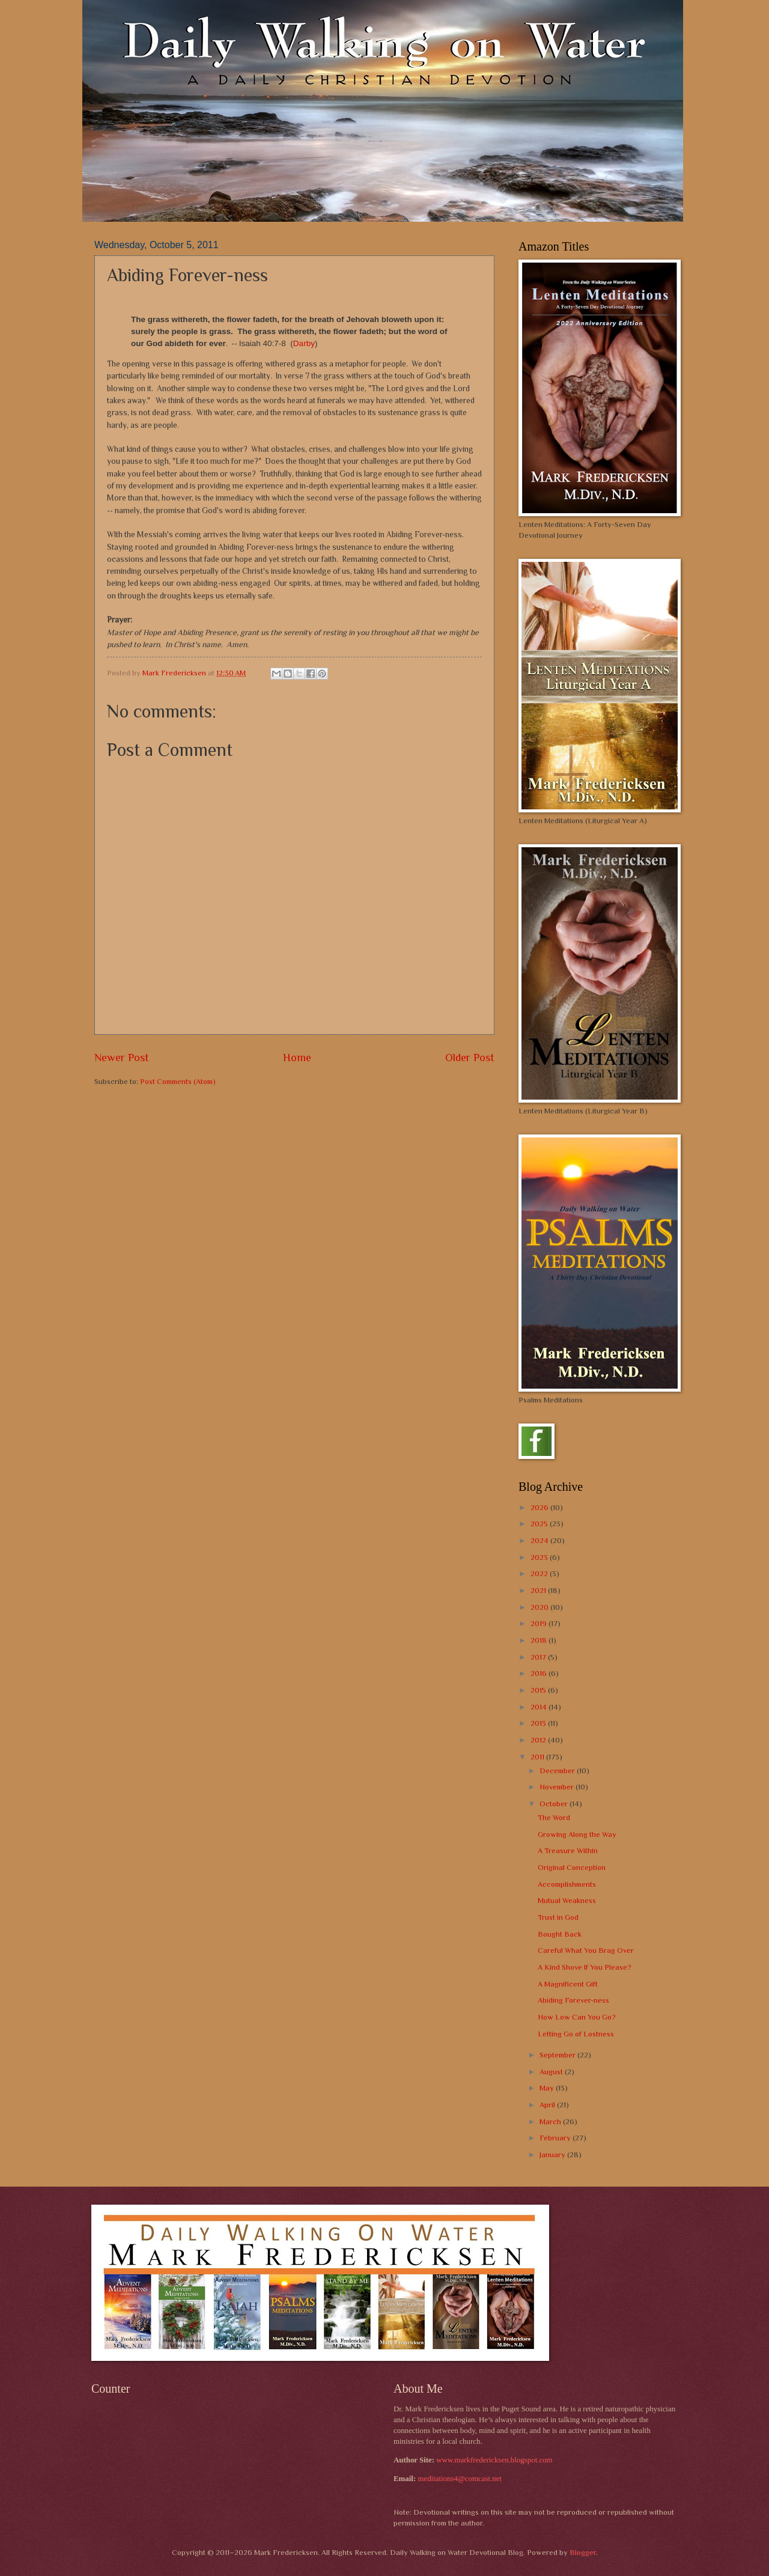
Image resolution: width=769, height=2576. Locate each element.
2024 (540, 1540)
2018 (539, 1640)
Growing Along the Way (577, 1834)
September (558, 2054)
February (556, 2137)
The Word (554, 1817)
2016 (539, 1673)
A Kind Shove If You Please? (584, 1967)
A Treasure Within (568, 1850)
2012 (539, 1739)
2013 (539, 1723)
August (552, 2071)
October (555, 1803)
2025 (540, 1523)
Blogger (583, 2552)
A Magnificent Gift (568, 1983)
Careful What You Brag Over (586, 1950)
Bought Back (560, 1933)
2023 (540, 1557)
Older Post (469, 1058)
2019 (539, 1623)
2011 (538, 1756)
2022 (540, 1573)
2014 (539, 1706)
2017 (539, 1656)
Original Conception (572, 1867)
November (558, 1786)
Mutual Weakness (567, 1900)
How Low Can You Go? (577, 2016)
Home (297, 1058)
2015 (539, 1689)
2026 (540, 1507)
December (558, 1770)
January (553, 2154)
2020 (540, 1607)
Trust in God (558, 1917)
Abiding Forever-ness (573, 2000)
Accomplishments (567, 1884)
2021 (539, 1590)
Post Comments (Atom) (178, 1081)
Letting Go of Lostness (576, 2033)
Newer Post (121, 1058)
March (551, 2121)
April (548, 2104)
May (548, 2087)
